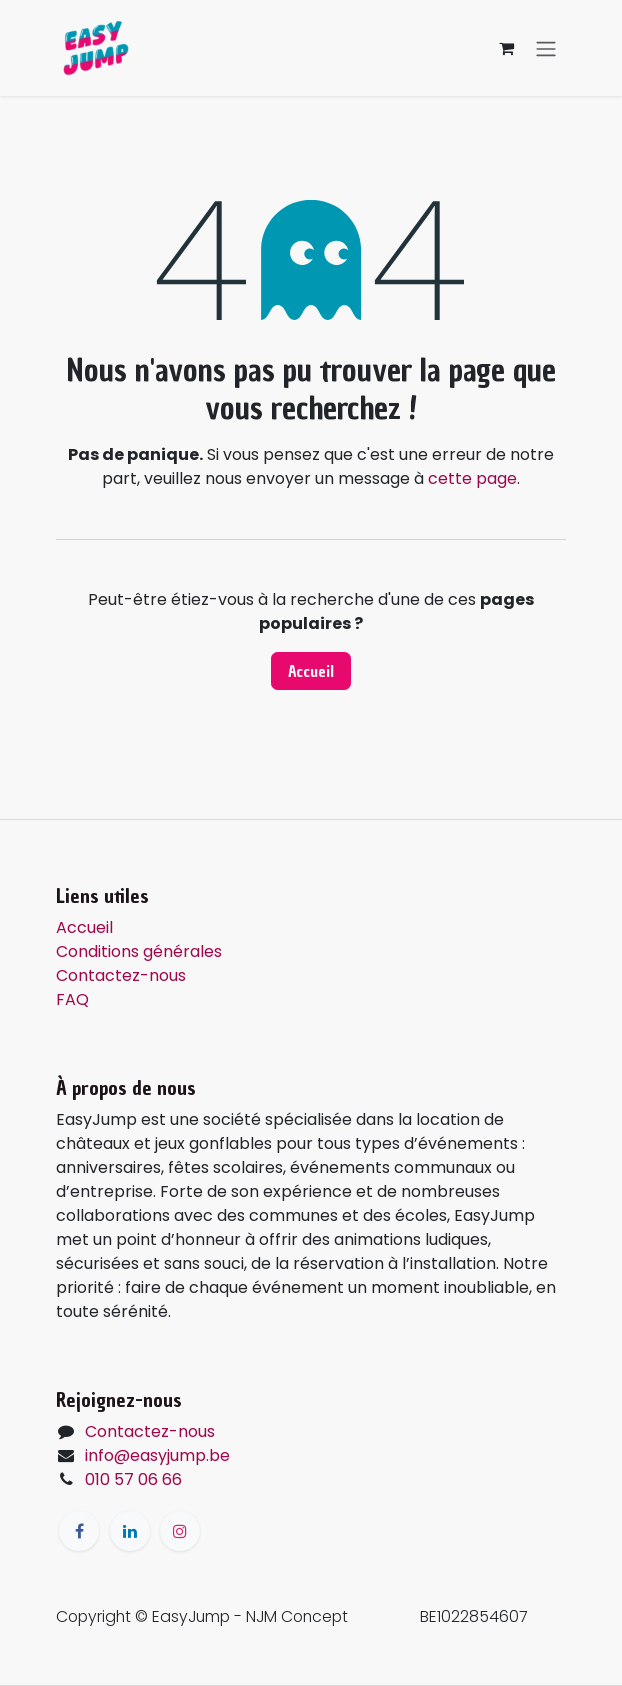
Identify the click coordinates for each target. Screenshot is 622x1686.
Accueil (311, 671)
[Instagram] (180, 1531)
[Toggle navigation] (546, 48)
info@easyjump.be (157, 1455)
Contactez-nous (121, 975)
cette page (472, 478)
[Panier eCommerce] (506, 48)
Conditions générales (139, 951)
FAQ (72, 999)
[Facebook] (79, 1531)
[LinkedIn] (130, 1531)
